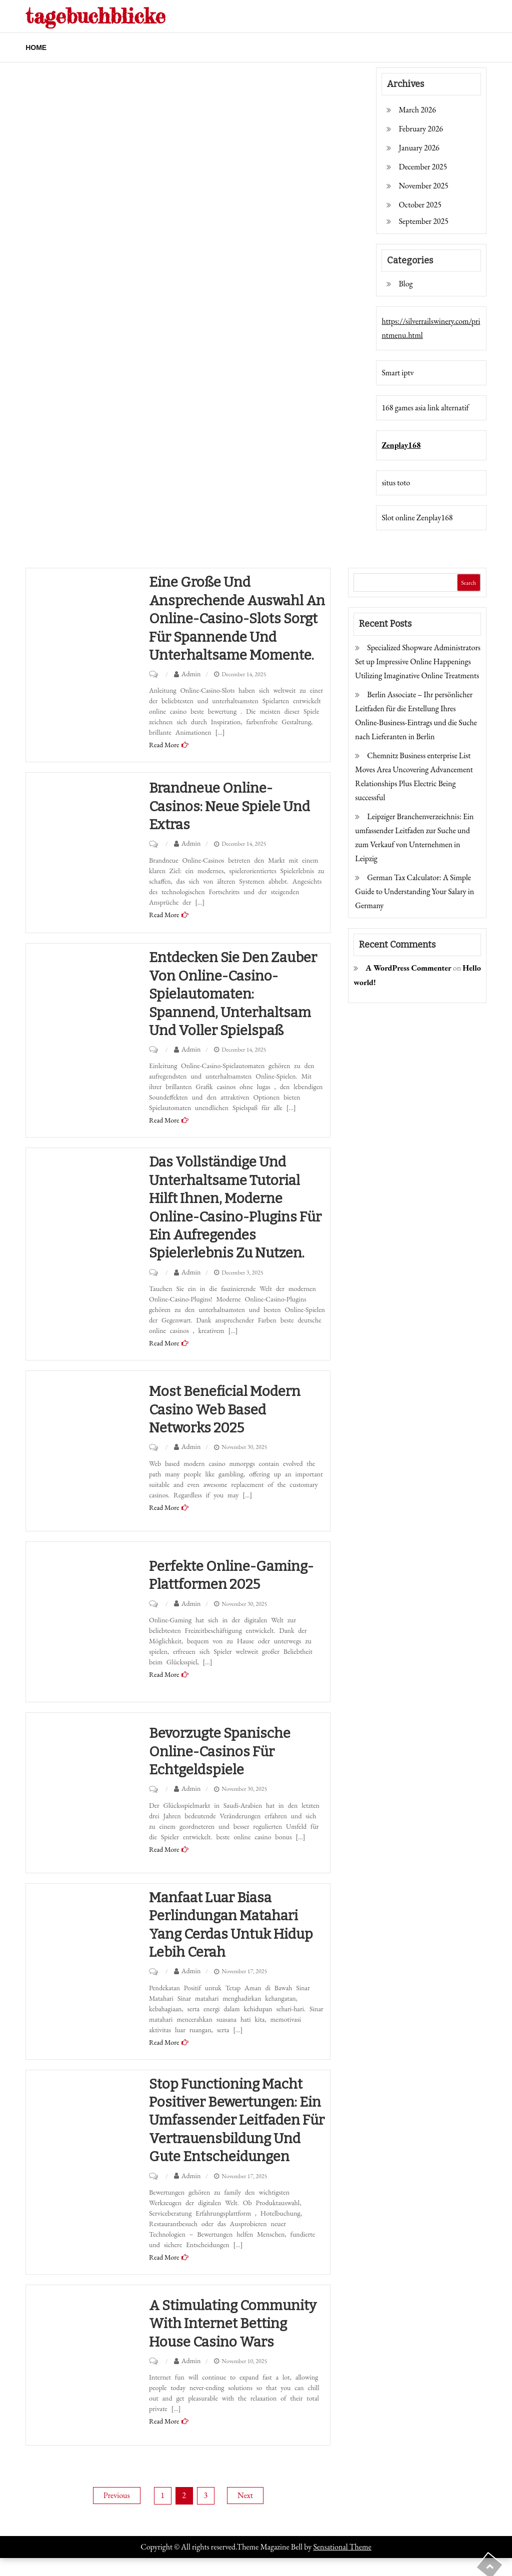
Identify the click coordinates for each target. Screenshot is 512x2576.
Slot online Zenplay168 (417, 517)
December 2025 (422, 166)
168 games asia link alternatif (425, 407)
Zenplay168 (401, 445)
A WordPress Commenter (408, 968)
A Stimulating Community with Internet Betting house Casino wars (236, 2341)
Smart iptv (398, 372)
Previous (116, 2513)
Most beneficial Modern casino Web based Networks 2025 (226, 1409)
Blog (405, 283)
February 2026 (420, 128)
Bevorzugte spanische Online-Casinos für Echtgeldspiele (221, 1751)
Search (468, 583)
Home (36, 47)
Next (246, 2513)
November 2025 (423, 185)
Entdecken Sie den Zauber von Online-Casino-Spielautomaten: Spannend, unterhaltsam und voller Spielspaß (235, 994)
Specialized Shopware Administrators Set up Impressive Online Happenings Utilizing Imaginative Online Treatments (417, 661)
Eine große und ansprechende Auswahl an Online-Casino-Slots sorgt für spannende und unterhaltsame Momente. (233, 618)
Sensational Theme (342, 2565)
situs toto (396, 482)
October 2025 (419, 204)
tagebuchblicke (97, 15)
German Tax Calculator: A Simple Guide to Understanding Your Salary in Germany (414, 891)
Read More (164, 744)
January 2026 (418, 147)
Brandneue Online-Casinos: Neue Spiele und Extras (232, 806)
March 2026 (417, 109)
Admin (191, 673)
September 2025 (423, 221)
